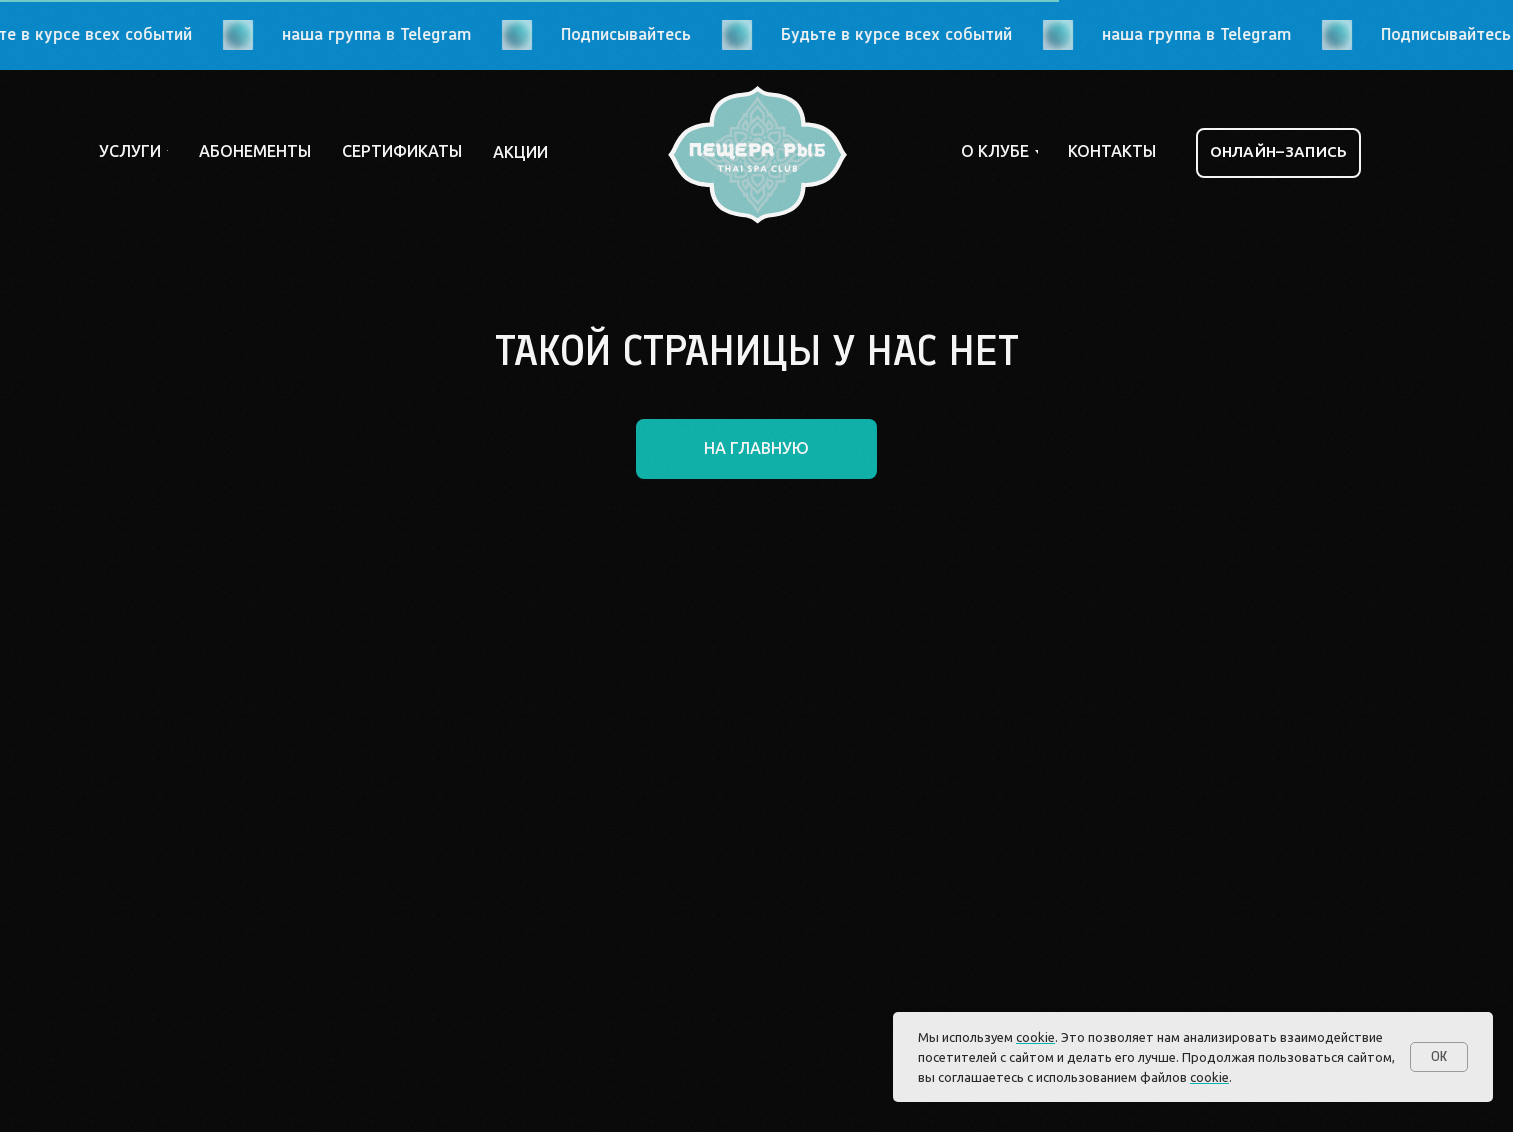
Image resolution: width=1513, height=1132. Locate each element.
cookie (1035, 1037)
